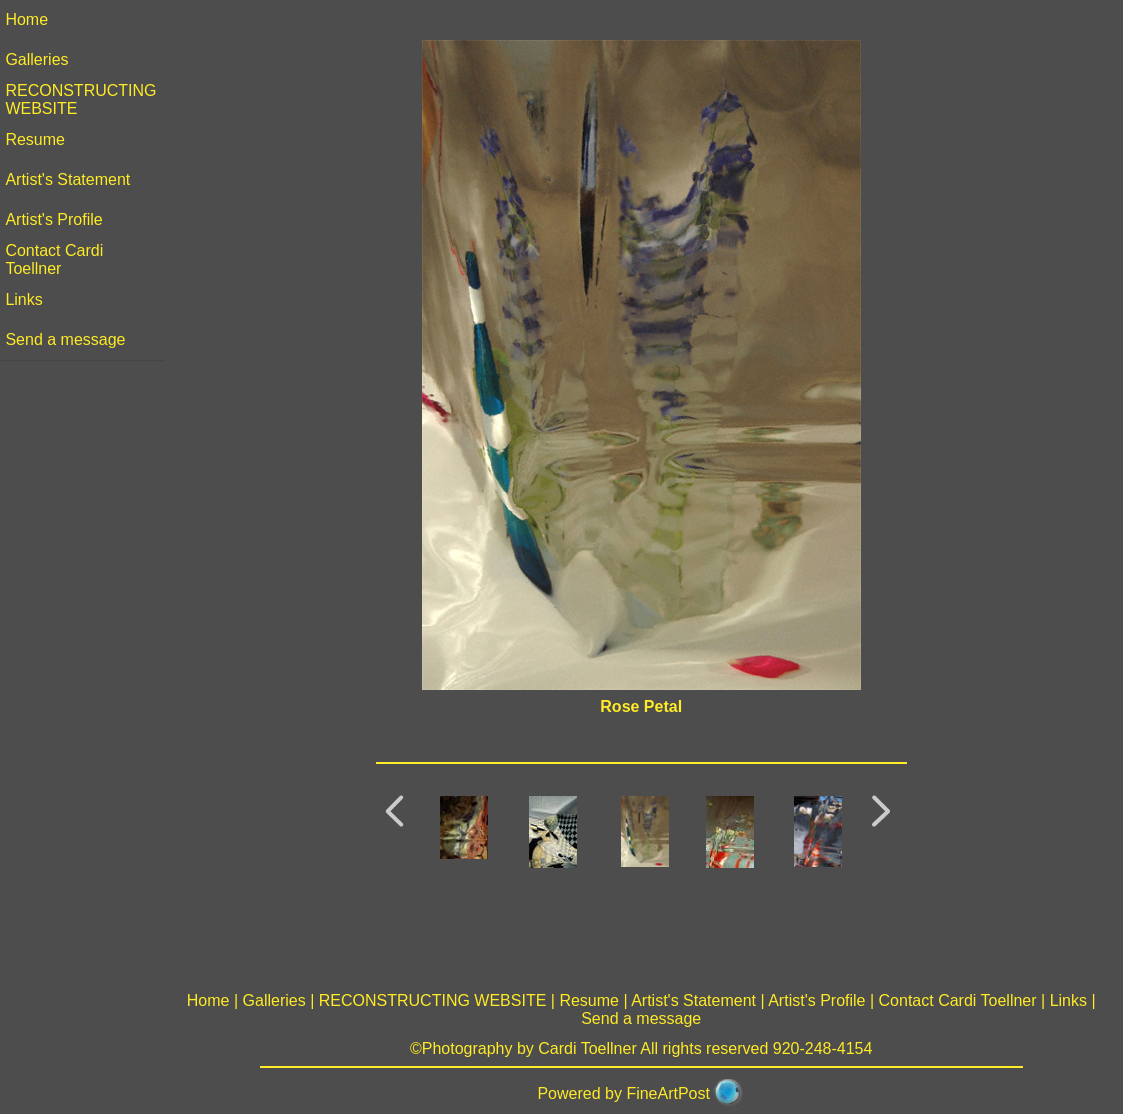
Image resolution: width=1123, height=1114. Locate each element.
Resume (40, 139)
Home (31, 19)
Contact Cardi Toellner (59, 259)
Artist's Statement (72, 179)
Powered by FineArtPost (626, 1093)
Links (28, 299)
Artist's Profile (58, 219)
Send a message (70, 339)
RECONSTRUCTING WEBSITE (435, 1000)
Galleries (41, 59)
